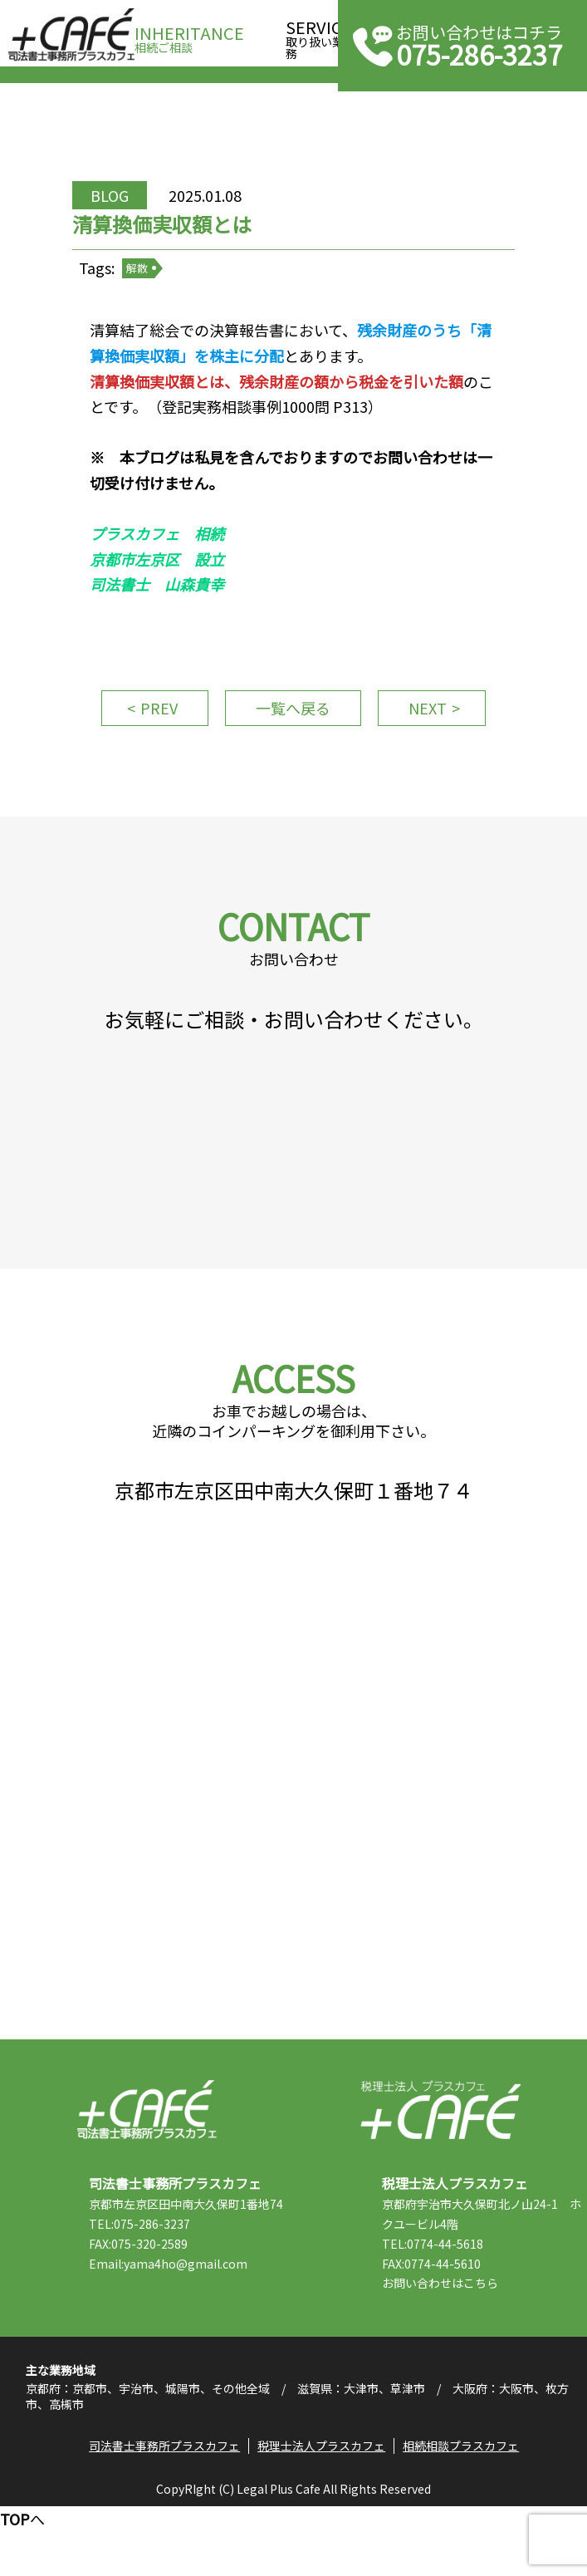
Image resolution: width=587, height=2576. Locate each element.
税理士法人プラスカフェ (440, 2170)
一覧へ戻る (293, 732)
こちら (492, 2343)
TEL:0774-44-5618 (444, 2304)
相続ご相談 (189, 34)
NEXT (434, 732)
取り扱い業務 (319, 34)
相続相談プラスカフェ (463, 2513)
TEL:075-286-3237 (150, 2304)
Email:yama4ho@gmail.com (179, 2343)
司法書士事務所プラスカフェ (71, 34)
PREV (152, 732)
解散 (150, 282)
